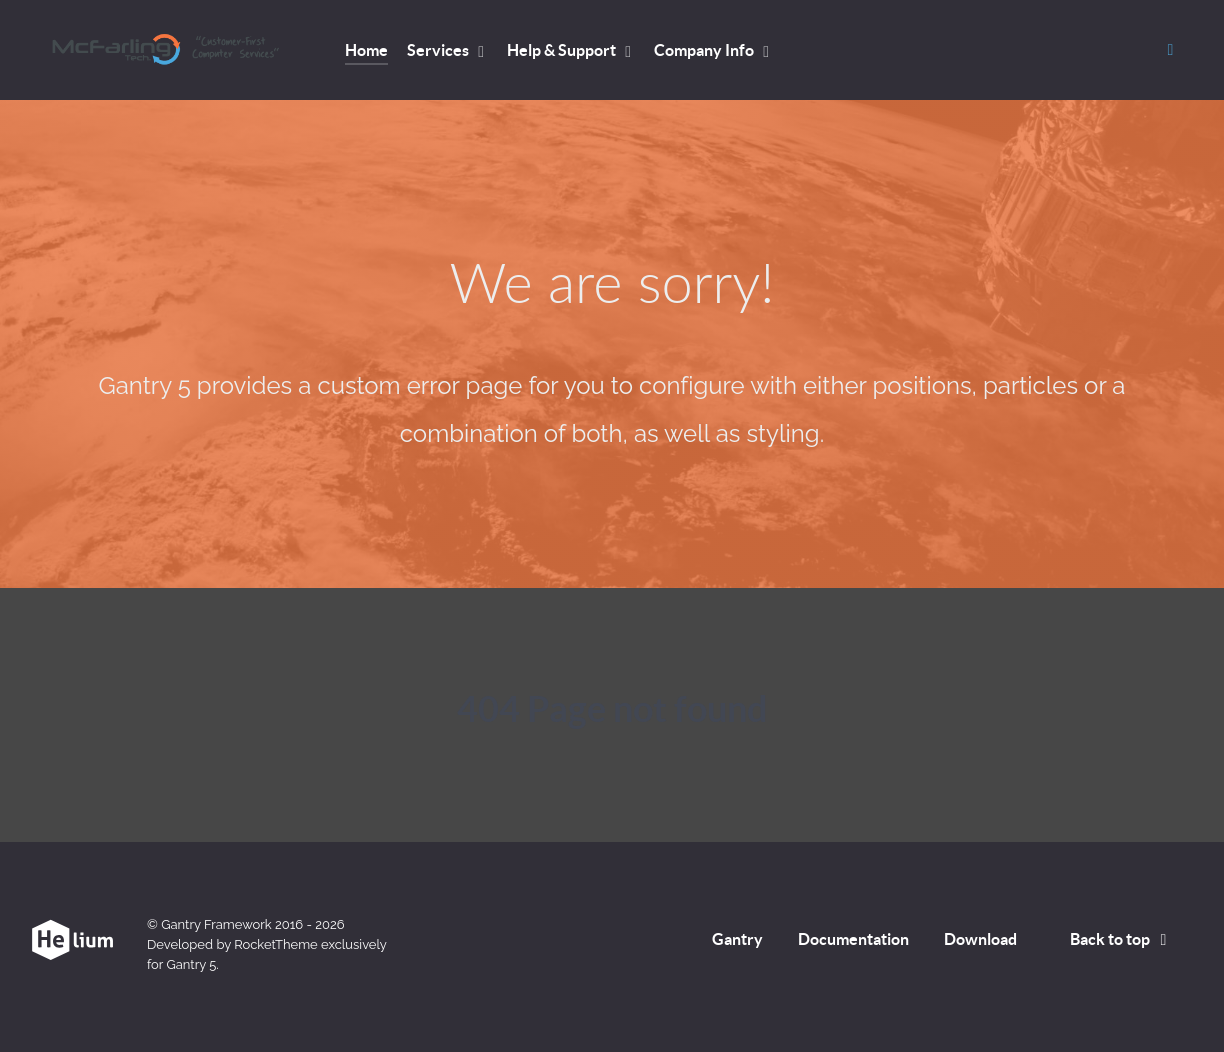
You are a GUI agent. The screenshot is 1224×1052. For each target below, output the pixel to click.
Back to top (1122, 939)
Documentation (853, 939)
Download (980, 939)
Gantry (737, 939)
